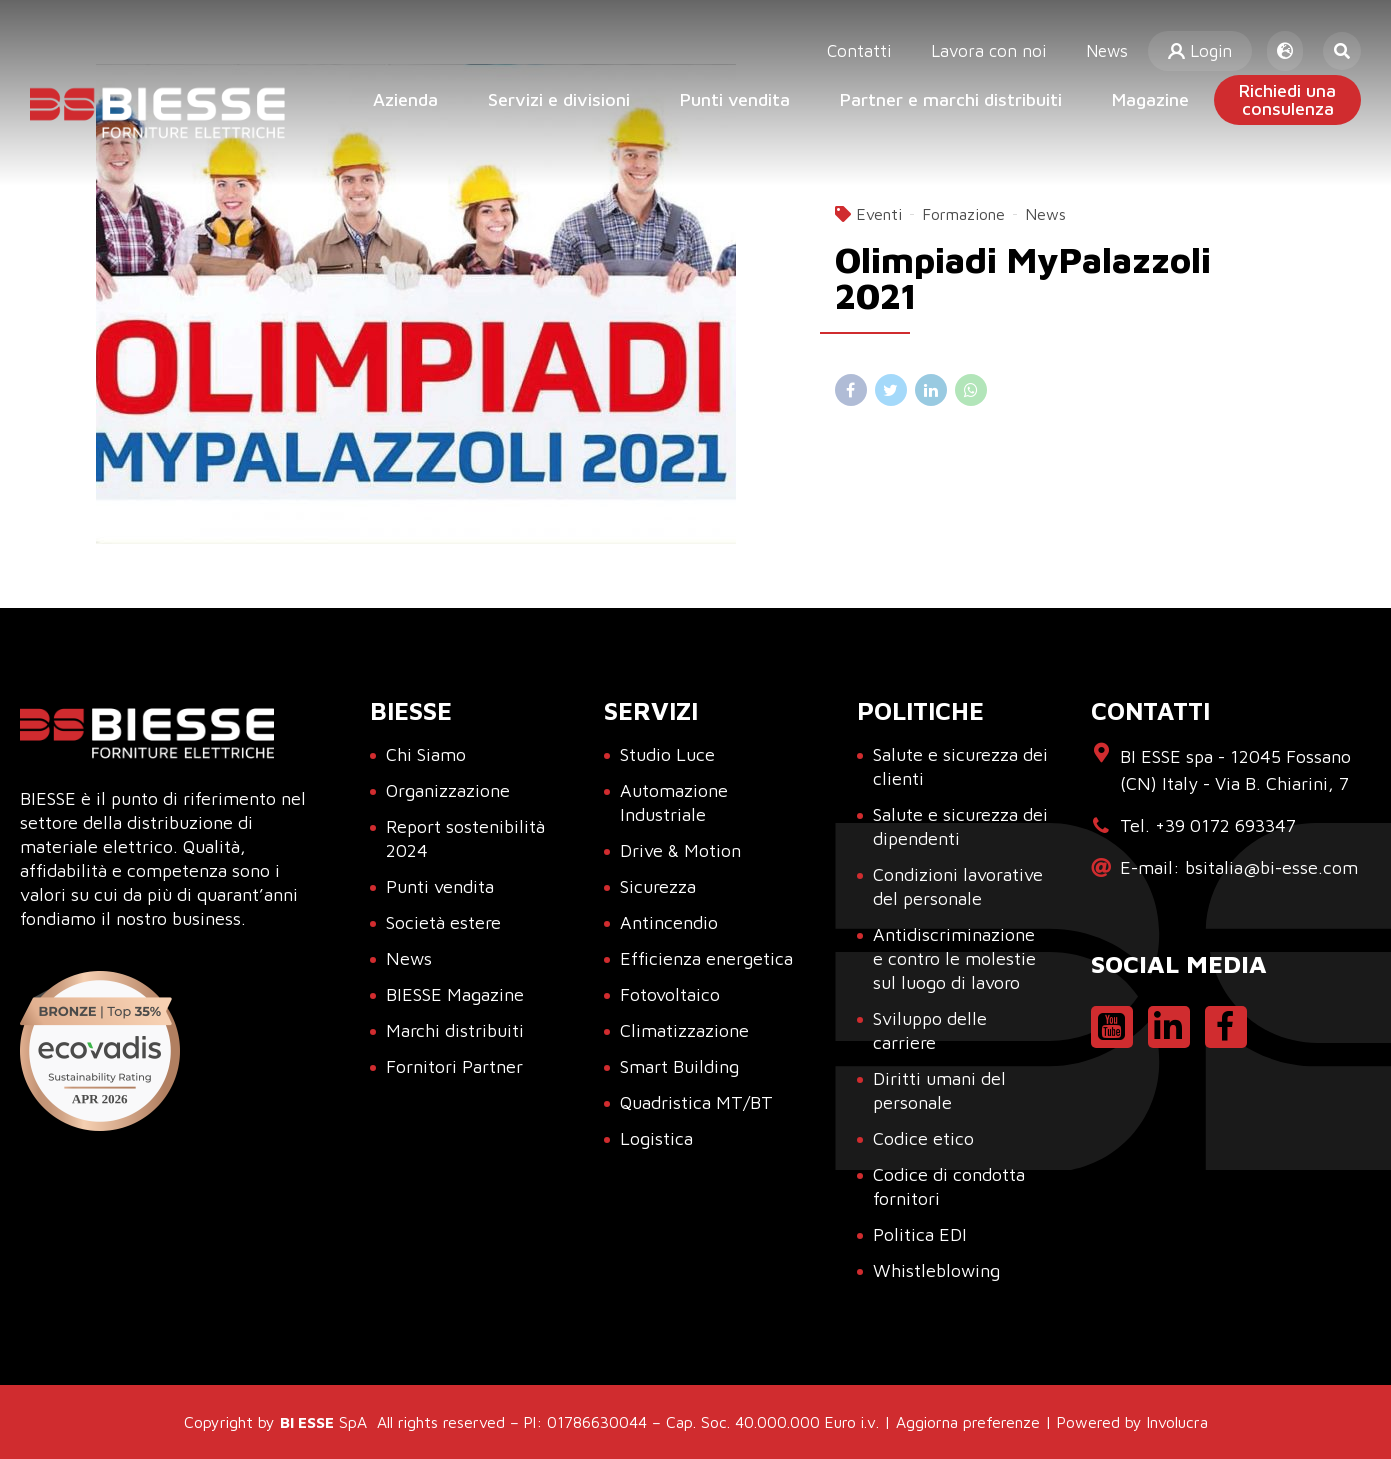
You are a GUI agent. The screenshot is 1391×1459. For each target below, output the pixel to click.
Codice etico (923, 1138)
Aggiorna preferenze (968, 1422)
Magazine (1150, 99)
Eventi (879, 214)
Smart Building (679, 1066)
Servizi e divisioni (559, 99)
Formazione (963, 214)
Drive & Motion (680, 850)
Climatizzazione (684, 1030)
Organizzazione (448, 790)
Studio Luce (667, 754)
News (1111, 39)
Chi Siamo (426, 754)
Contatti (877, 39)
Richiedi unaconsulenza (1287, 99)
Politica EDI (920, 1234)
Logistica (656, 1138)
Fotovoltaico (670, 994)
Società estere (443, 922)
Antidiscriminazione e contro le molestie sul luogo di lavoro (954, 958)
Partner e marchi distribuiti (951, 99)
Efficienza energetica (706, 958)
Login (1202, 39)
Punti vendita (735, 99)
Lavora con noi (999, 39)
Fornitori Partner (454, 1066)
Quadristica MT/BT (696, 1102)
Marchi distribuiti (455, 1030)
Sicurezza (658, 886)
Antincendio (669, 922)
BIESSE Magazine (455, 994)
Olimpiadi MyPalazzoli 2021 (1023, 277)
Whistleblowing (936, 1270)
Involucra (1177, 1422)
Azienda (405, 99)
